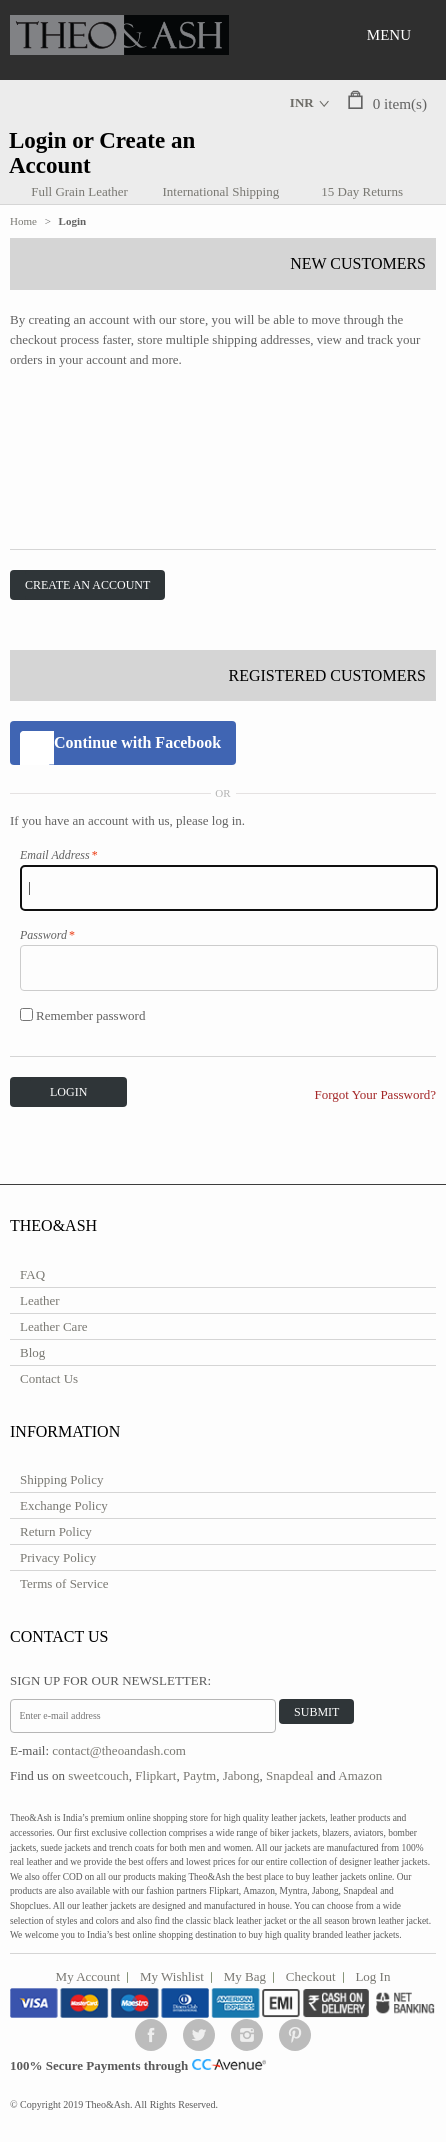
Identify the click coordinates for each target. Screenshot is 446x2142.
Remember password (82, 1015)
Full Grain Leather (79, 191)
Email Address (55, 855)
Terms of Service (64, 1583)
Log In (372, 1976)
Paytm (199, 1775)
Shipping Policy (61, 1479)
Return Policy (56, 1531)
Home (23, 221)
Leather (40, 1300)
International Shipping (221, 191)
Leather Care (53, 1326)
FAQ (32, 1274)
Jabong (241, 1775)
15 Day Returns (362, 191)
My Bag (245, 1976)
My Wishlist (172, 1976)
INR (302, 102)
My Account (88, 1976)
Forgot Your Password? (375, 1094)
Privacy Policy (58, 1557)
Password (43, 935)
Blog (32, 1352)
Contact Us (49, 1378)
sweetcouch (98, 1775)
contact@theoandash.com (119, 1750)
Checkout (311, 1976)
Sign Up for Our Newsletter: (110, 1680)
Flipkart (155, 1775)
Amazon (360, 1775)
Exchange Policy (64, 1505)
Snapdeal (290, 1775)
